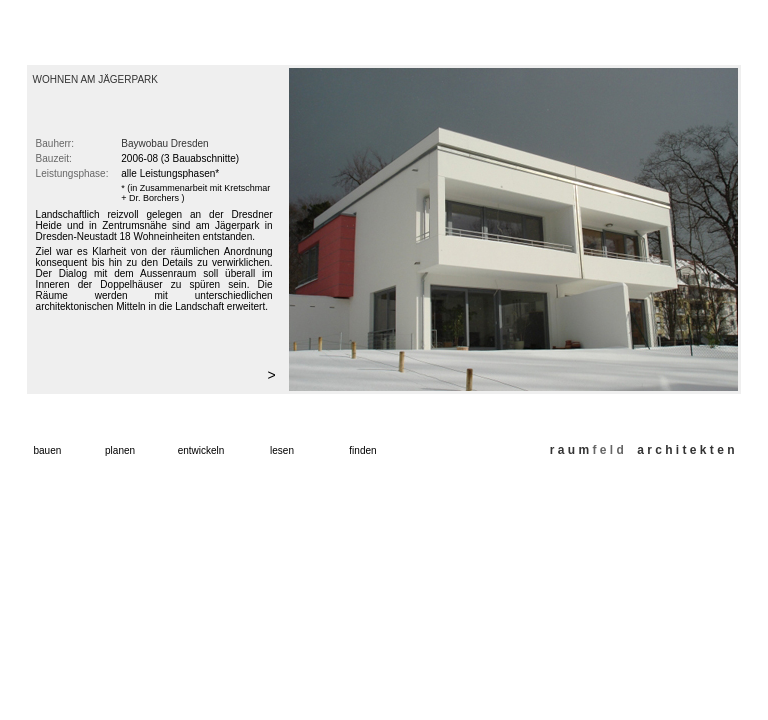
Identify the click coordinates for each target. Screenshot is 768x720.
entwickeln (201, 450)
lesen (282, 450)
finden (362, 450)
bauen (48, 450)
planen (120, 450)
